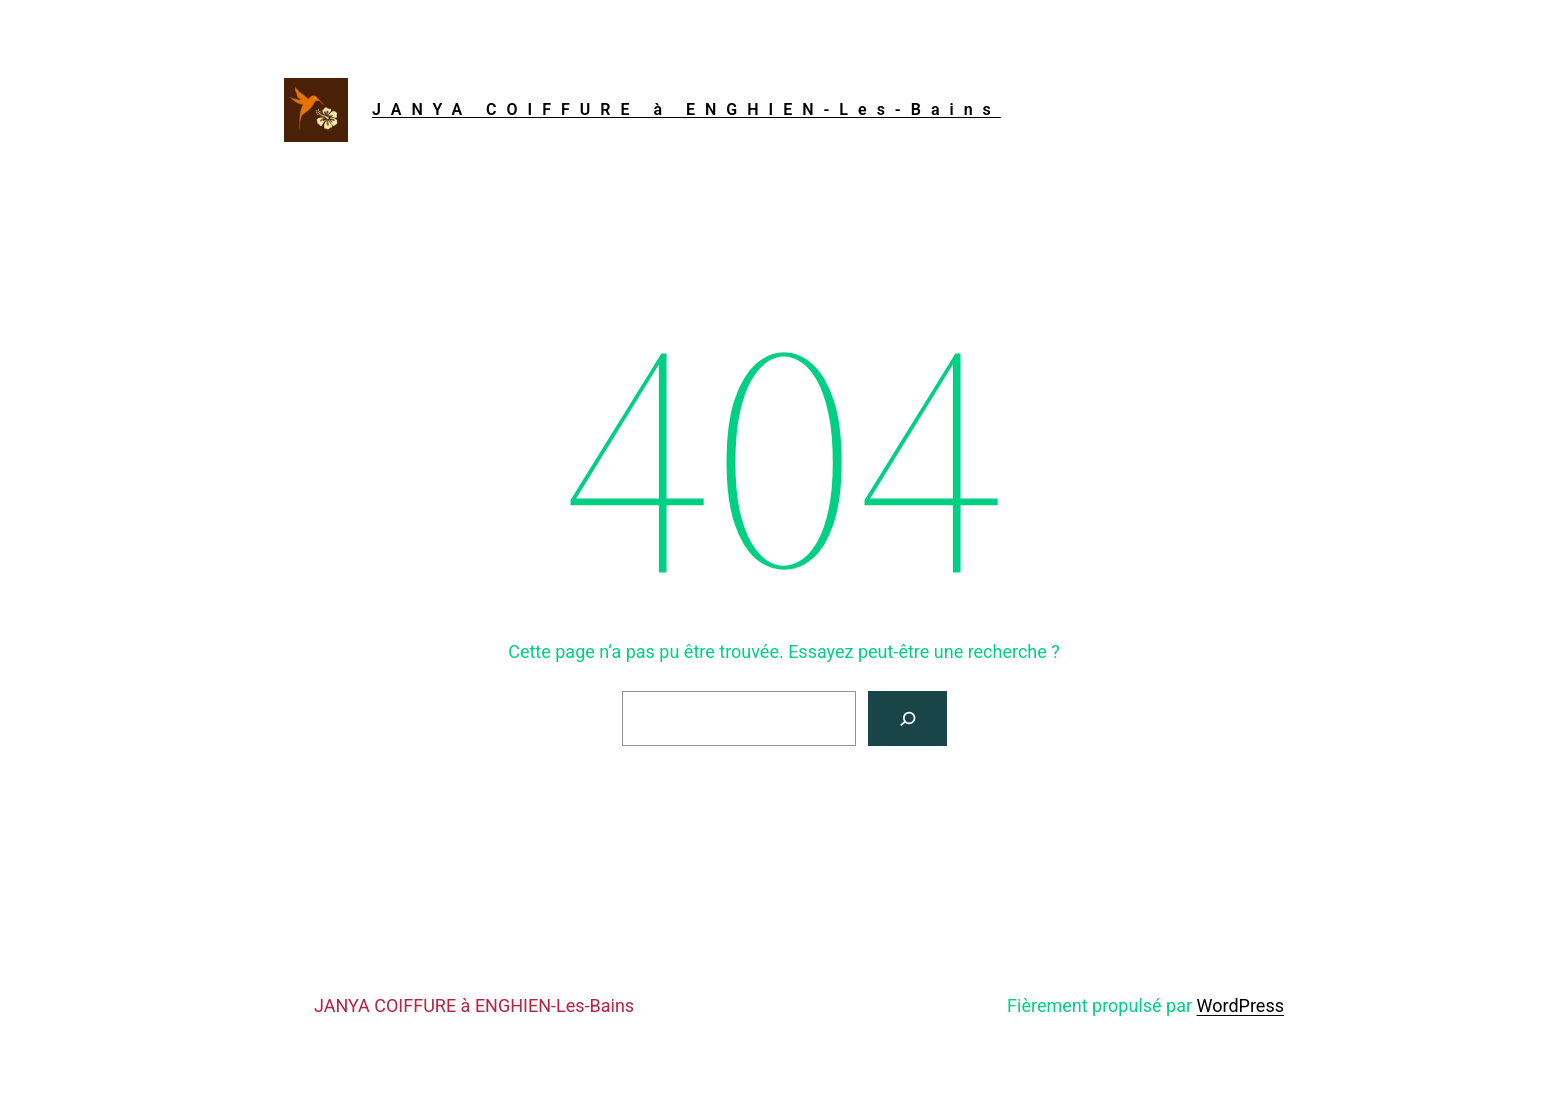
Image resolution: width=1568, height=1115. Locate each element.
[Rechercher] (907, 718)
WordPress (1240, 1005)
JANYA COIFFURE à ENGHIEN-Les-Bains (686, 109)
